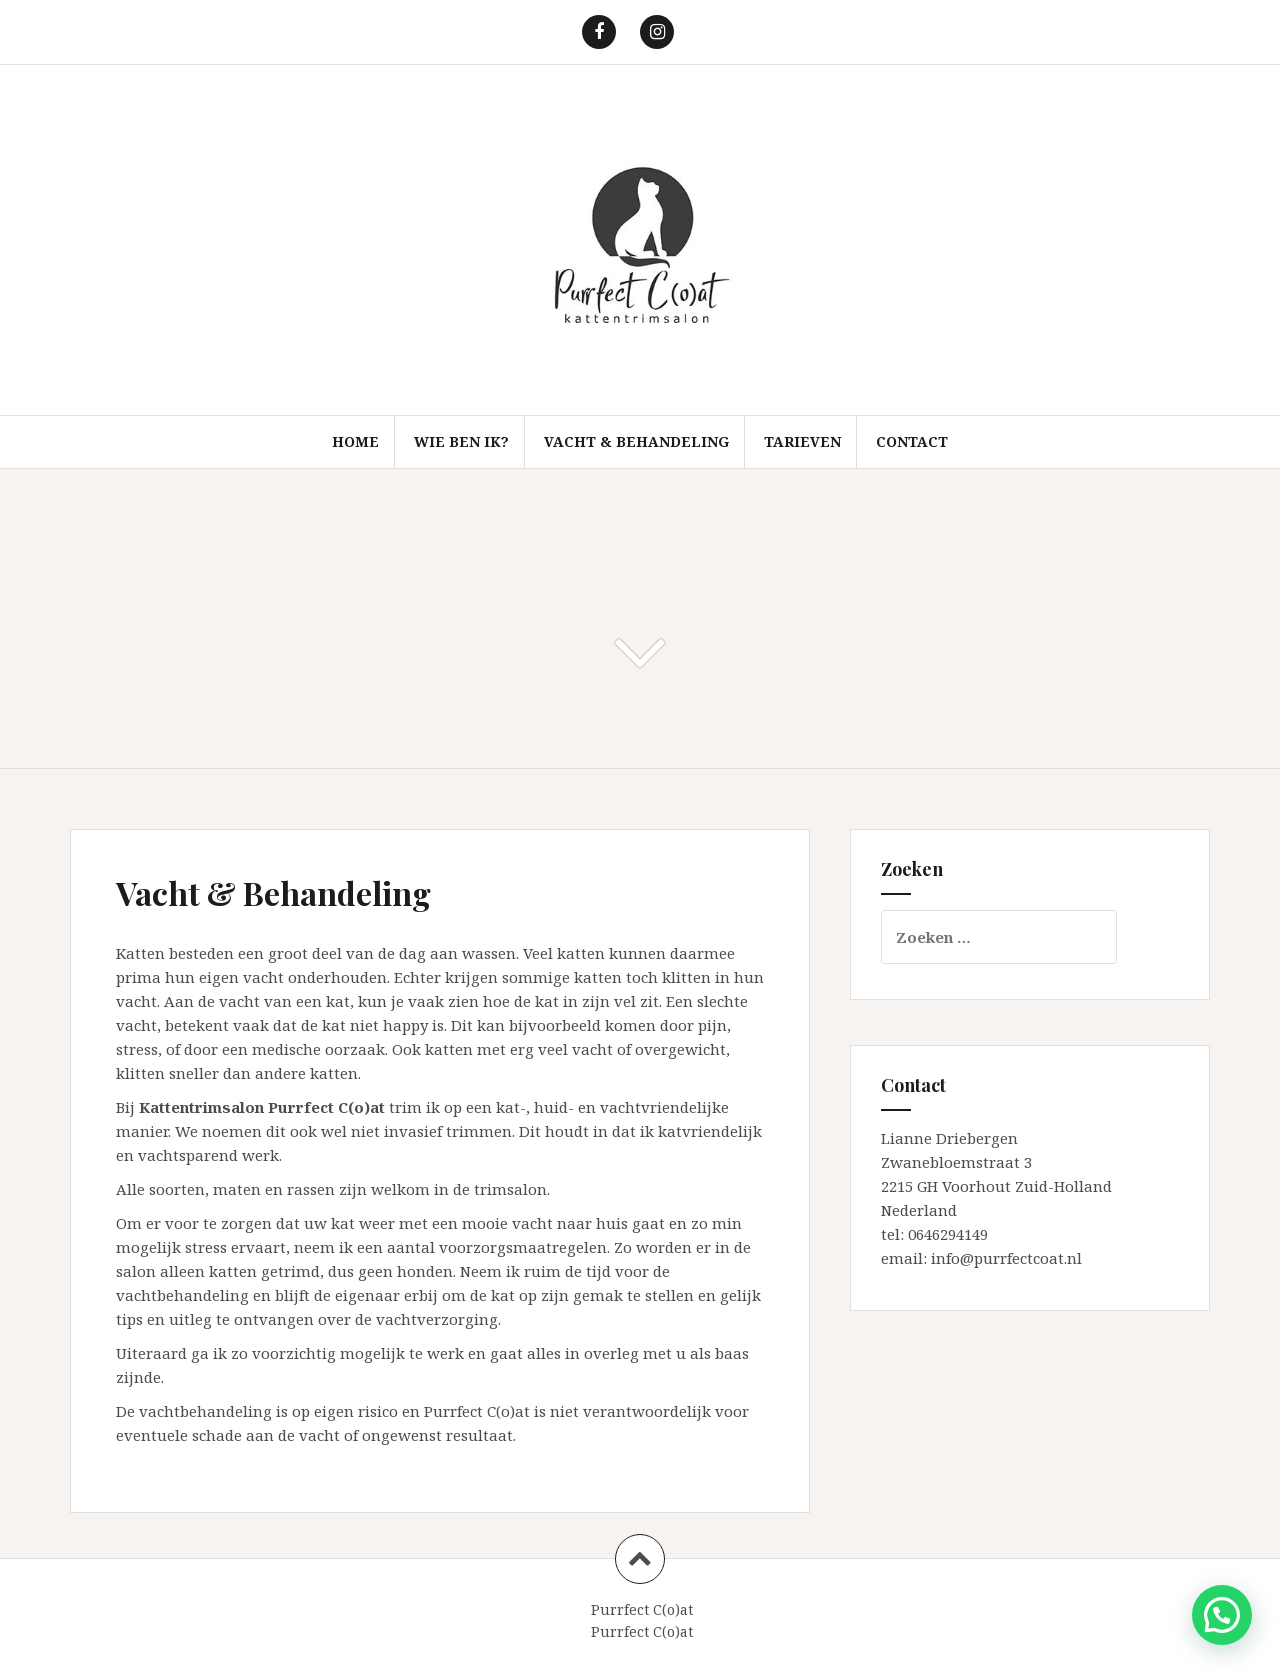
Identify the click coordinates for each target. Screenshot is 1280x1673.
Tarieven (802, 441)
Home (355, 441)
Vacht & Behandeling (636, 441)
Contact (912, 441)
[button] (1222, 1615)
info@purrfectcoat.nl (1006, 1258)
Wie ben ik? (461, 441)
